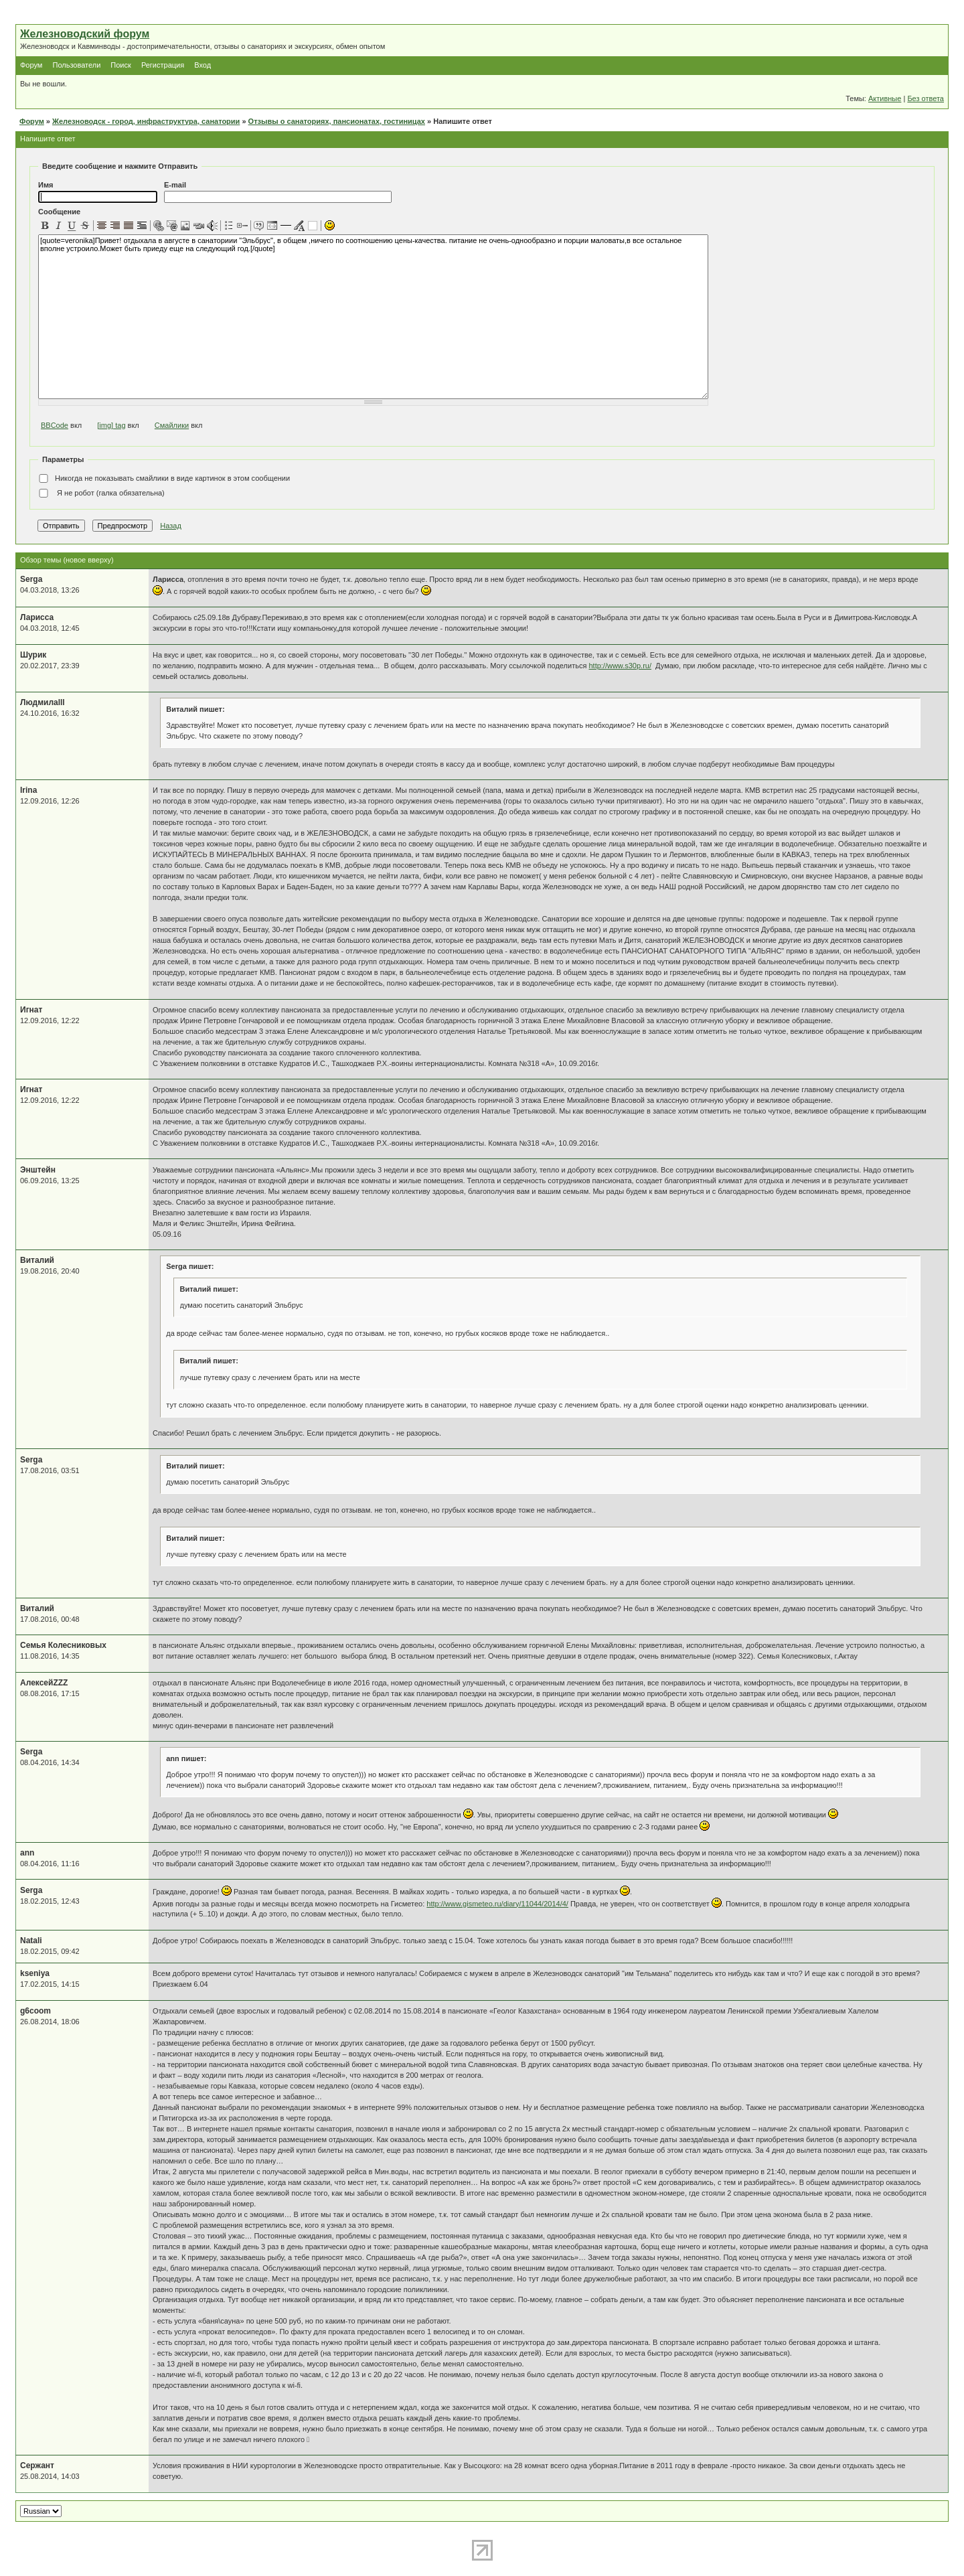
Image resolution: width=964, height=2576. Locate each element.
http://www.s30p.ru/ (619, 666)
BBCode (54, 425)
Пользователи (76, 65)
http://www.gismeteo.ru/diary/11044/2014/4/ (497, 1904)
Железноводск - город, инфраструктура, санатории (146, 121)
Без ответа (925, 98)
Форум (31, 65)
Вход (202, 65)
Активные (884, 98)
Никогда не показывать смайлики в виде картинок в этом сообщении (164, 478)
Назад (170, 526)
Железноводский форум (84, 34)
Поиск (120, 65)
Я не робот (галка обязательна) (101, 493)
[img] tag (111, 425)
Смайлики (172, 425)
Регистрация (162, 65)
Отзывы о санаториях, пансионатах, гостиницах (336, 121)
